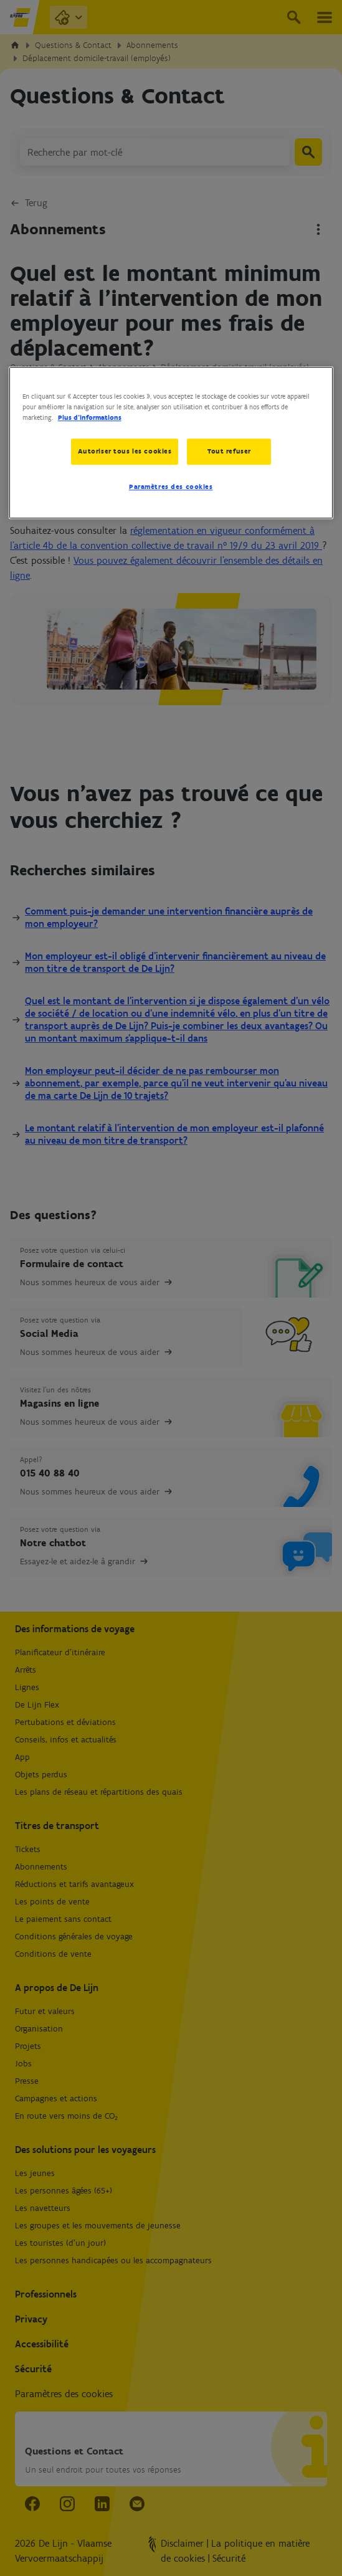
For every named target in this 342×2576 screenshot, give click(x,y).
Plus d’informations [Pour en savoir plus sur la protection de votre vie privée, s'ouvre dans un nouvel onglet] (89, 418)
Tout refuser (229, 451)
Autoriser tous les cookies (124, 451)
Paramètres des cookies (171, 487)
